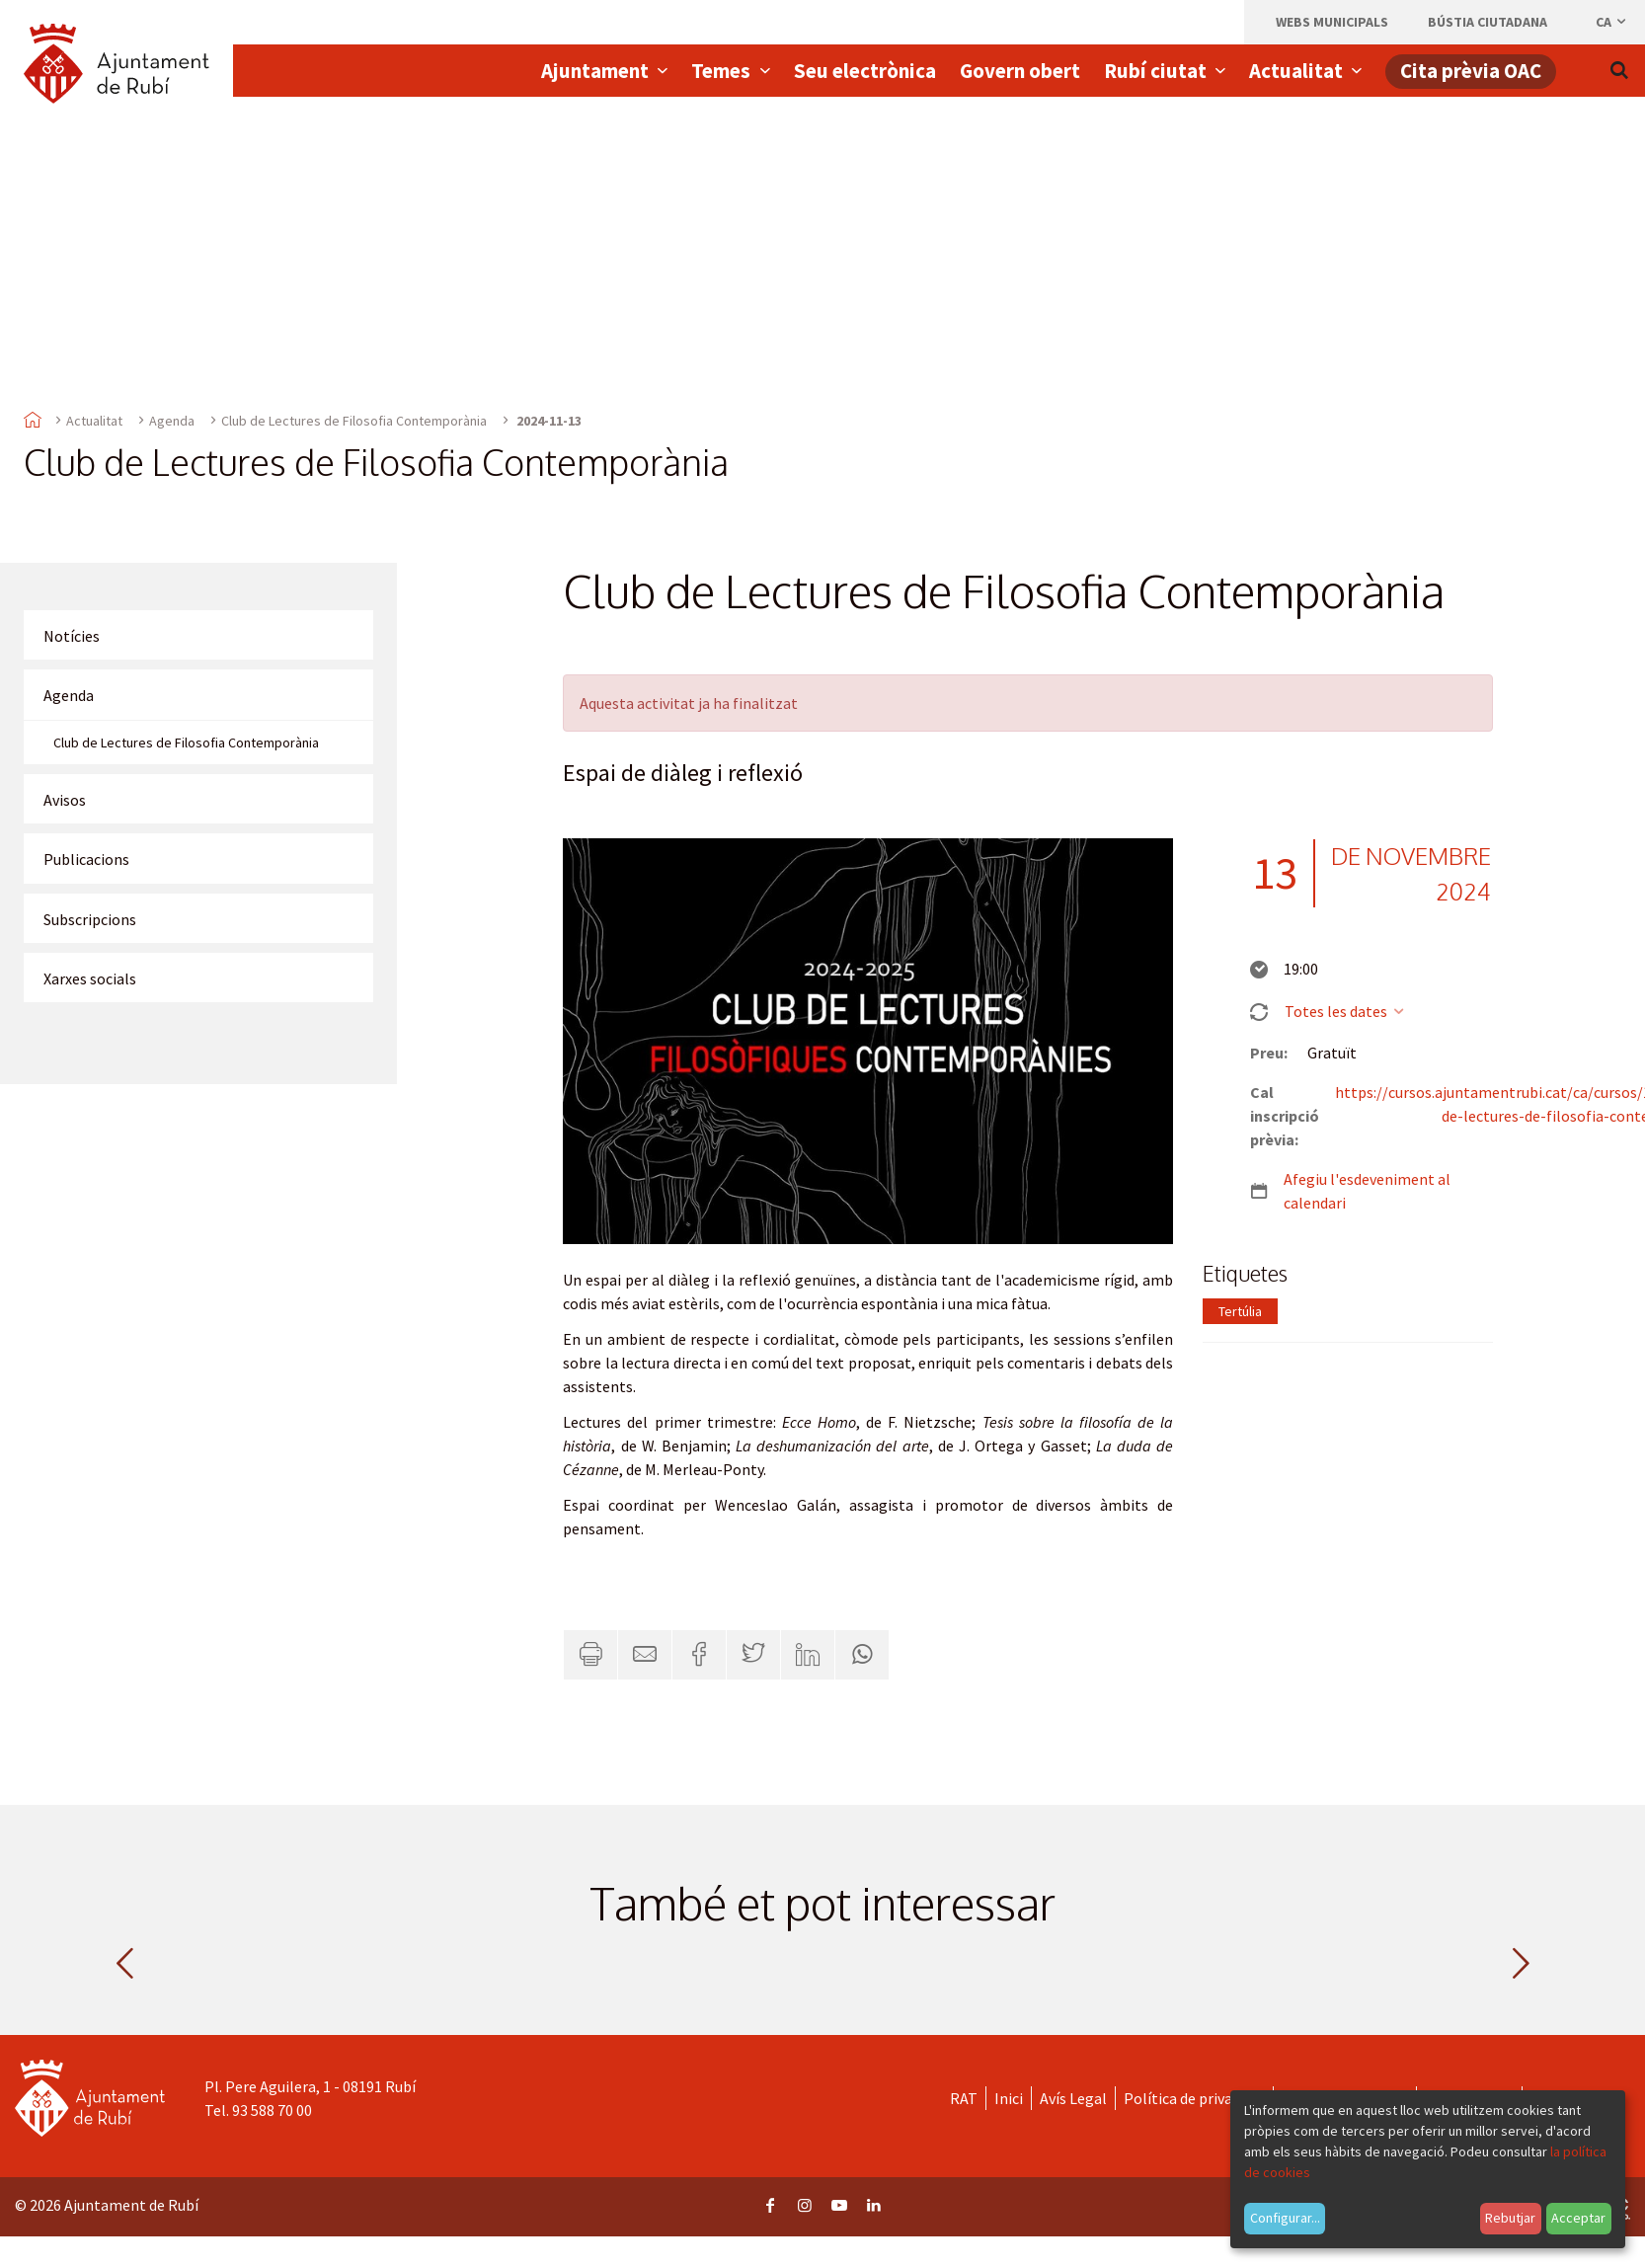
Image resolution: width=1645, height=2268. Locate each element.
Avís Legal (1073, 2098)
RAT (964, 2098)
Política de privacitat (1194, 2098)
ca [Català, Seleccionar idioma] (1612, 22)
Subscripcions (89, 919)
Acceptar (1578, 2218)
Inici (1008, 2098)
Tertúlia (1240, 1311)
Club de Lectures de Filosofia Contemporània (354, 421)
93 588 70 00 (272, 2110)
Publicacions (86, 859)
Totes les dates (1345, 1011)
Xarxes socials (89, 978)
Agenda (172, 421)
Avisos (64, 800)
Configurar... (1285, 2218)
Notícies (71, 636)
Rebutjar (1510, 2218)
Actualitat (94, 421)
